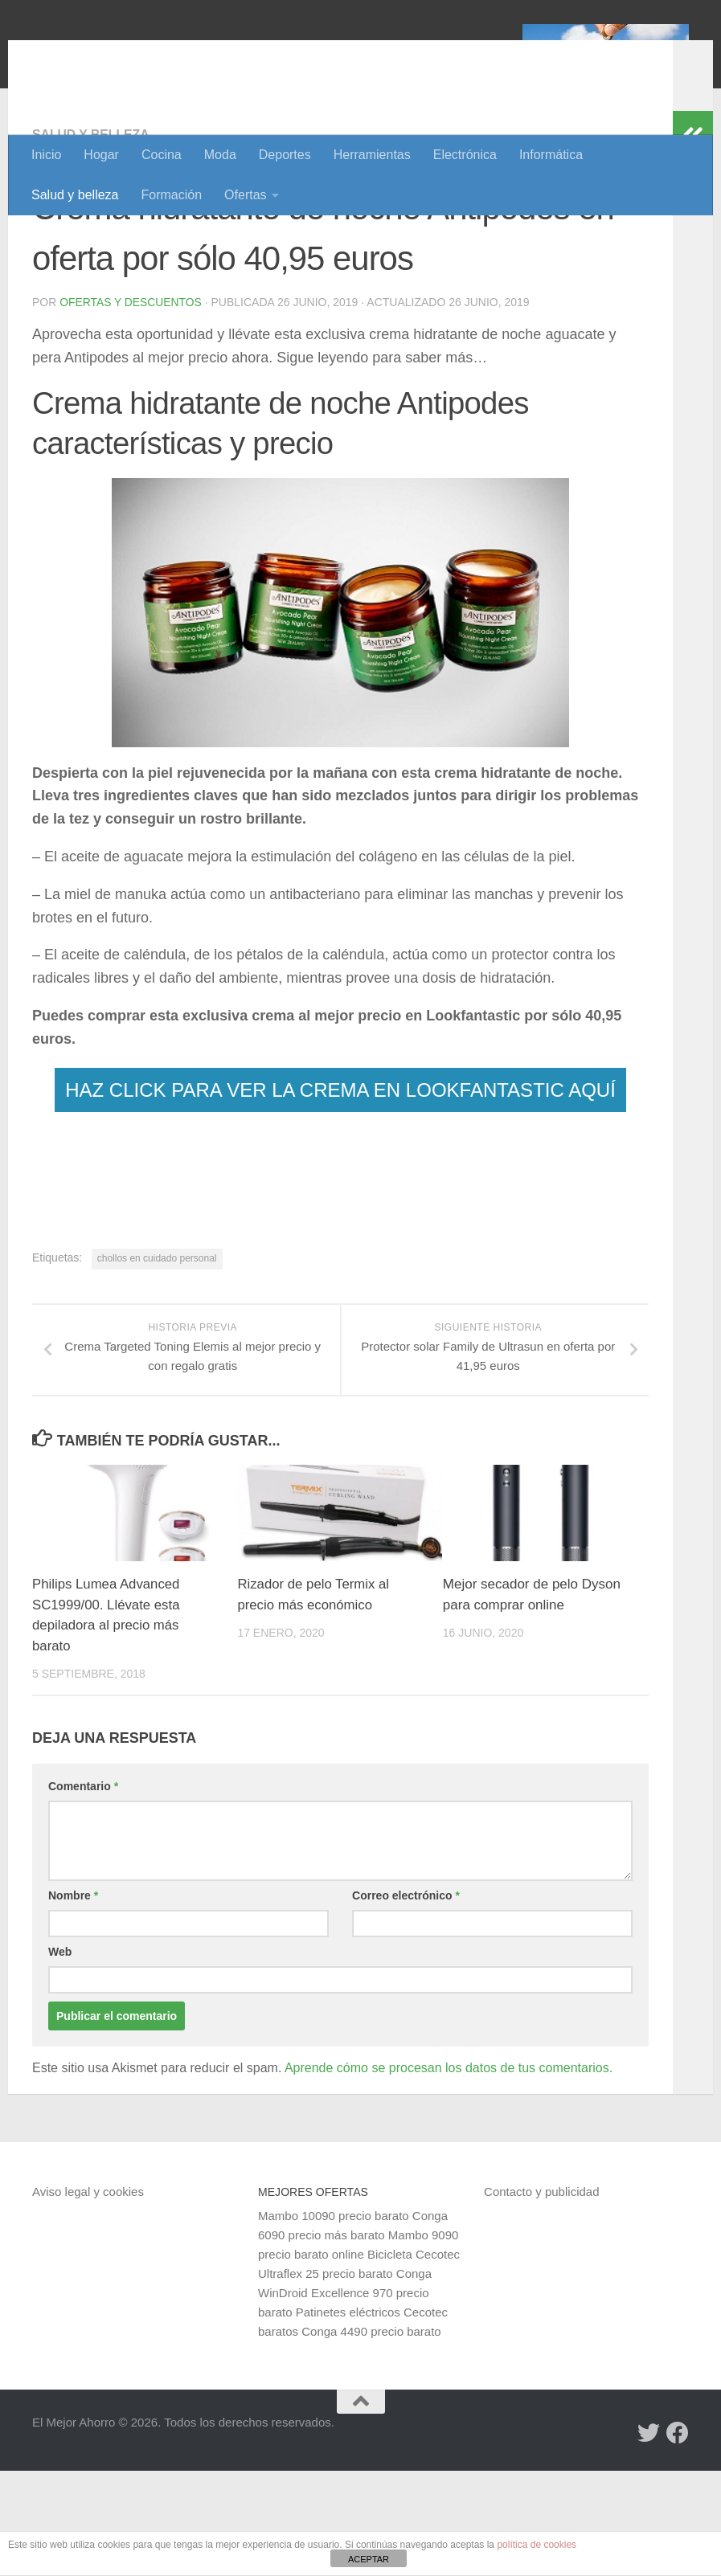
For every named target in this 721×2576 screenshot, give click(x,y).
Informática (551, 155)
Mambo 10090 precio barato (333, 2321)
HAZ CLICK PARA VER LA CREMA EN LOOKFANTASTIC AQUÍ (340, 1194)
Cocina (161, 155)
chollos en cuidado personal (157, 1362)
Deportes (285, 155)
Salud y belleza (75, 195)
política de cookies (536, 2544)
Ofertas (245, 195)
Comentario (83, 1891)
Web (60, 2057)
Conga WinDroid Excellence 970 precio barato (345, 2398)
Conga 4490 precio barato (370, 2436)
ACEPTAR (368, 2559)
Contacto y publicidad (541, 2297)
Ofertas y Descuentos (131, 406)
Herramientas (372, 155)
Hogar (101, 155)
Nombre (73, 2000)
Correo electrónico (406, 2000)
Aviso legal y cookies (88, 2297)
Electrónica (465, 155)
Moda (220, 155)
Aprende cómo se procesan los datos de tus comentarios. (448, 2173)
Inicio (46, 155)
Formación (172, 195)
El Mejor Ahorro (155, 56)
